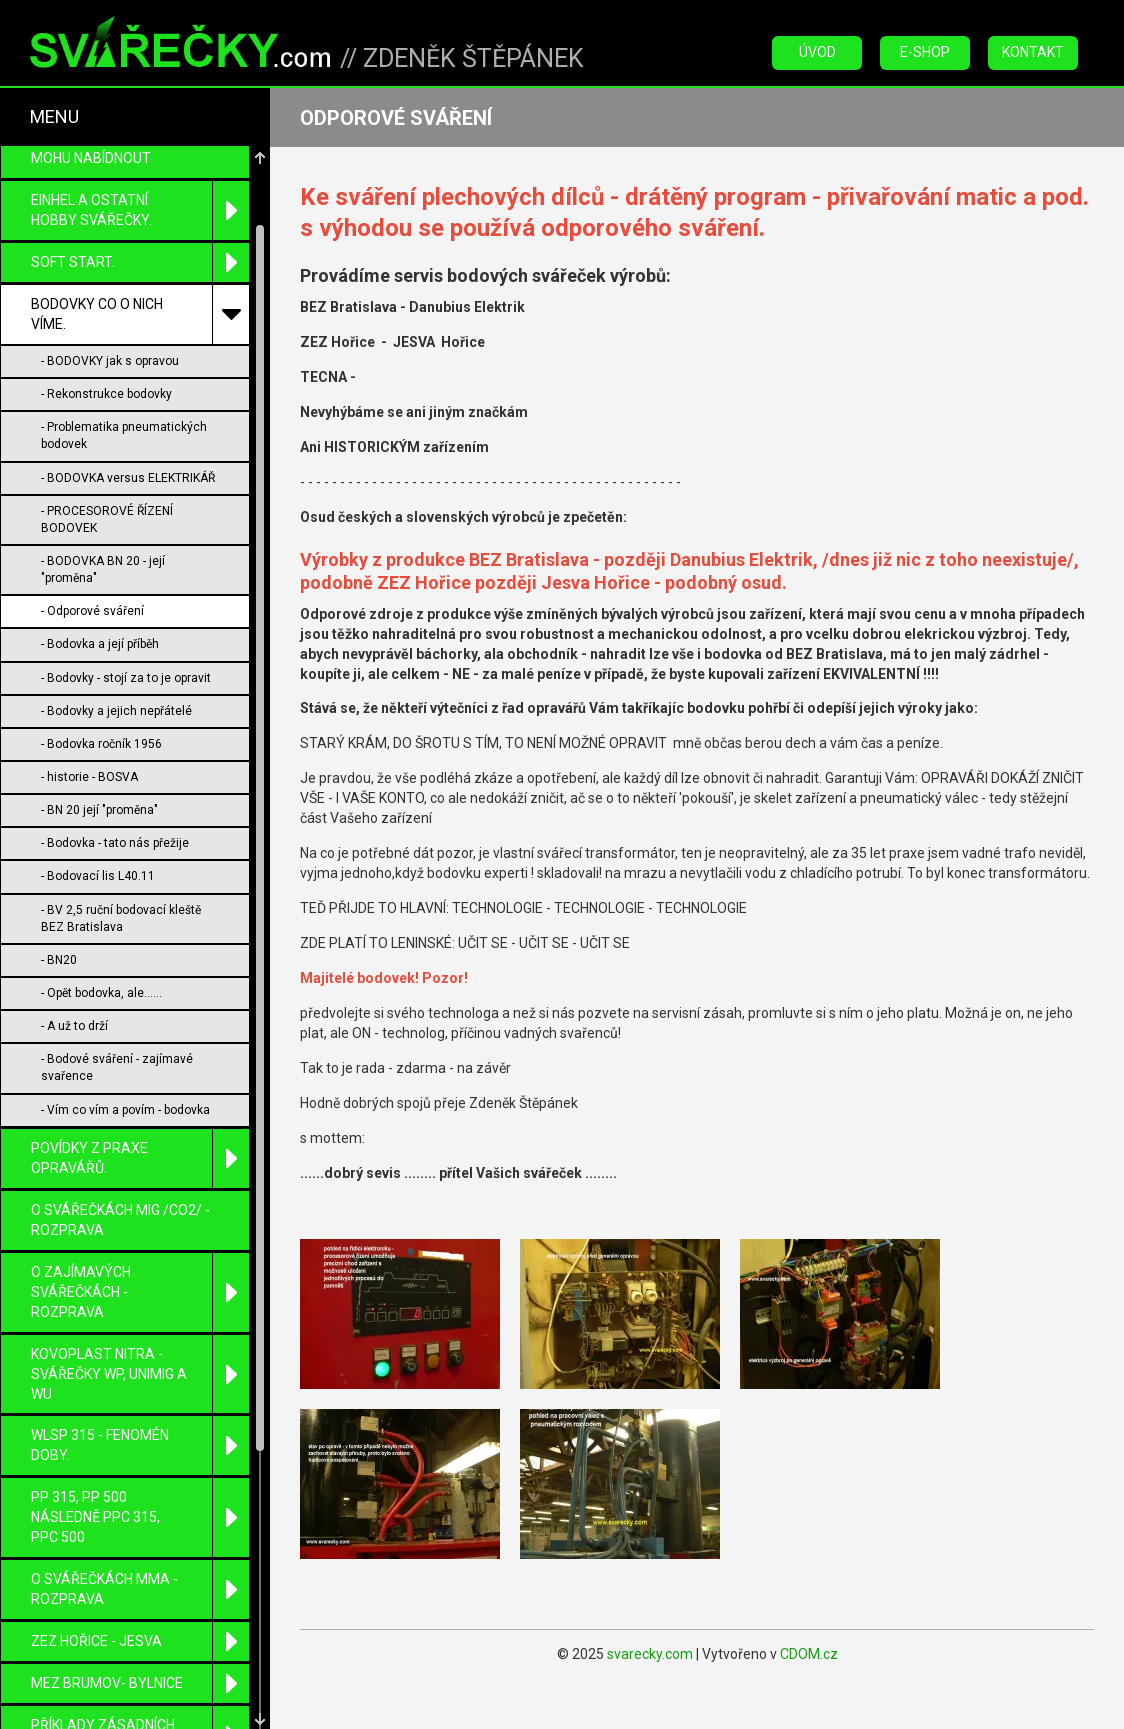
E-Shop (925, 52)
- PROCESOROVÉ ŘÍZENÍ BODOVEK (107, 519)
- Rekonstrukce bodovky (106, 394)
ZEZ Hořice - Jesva (140, 1641)
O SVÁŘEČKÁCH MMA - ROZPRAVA (140, 1589)
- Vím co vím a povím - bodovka (125, 1110)
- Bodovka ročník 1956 (101, 744)
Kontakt (1033, 52)
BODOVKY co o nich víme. (140, 314)
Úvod (817, 52)
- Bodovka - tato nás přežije (115, 843)
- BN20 (59, 960)
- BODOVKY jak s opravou (110, 361)
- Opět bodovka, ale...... (101, 993)
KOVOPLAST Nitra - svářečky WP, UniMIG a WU (140, 1374)
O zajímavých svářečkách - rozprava (140, 1292)
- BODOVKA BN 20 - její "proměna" (103, 569)
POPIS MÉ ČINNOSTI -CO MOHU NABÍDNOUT (108, 148)
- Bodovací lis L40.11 (98, 876)
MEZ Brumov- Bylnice (140, 1683)
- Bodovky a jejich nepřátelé (116, 711)
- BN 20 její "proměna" (99, 810)
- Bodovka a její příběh (100, 644)
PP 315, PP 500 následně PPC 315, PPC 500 (140, 1517)
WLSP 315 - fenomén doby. (140, 1445)
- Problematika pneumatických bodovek (124, 435)
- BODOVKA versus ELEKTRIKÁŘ (128, 478)
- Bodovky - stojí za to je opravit (126, 678)
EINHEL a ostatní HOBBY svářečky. (140, 210)
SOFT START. (140, 262)
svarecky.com (650, 1654)
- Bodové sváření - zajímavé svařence (117, 1067)
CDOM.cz (809, 1654)
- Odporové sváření (92, 611)
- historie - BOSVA (89, 777)
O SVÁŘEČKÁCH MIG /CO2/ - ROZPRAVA (120, 1220)
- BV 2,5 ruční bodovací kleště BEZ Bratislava (121, 918)
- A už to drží (74, 1026)
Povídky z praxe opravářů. (140, 1158)
